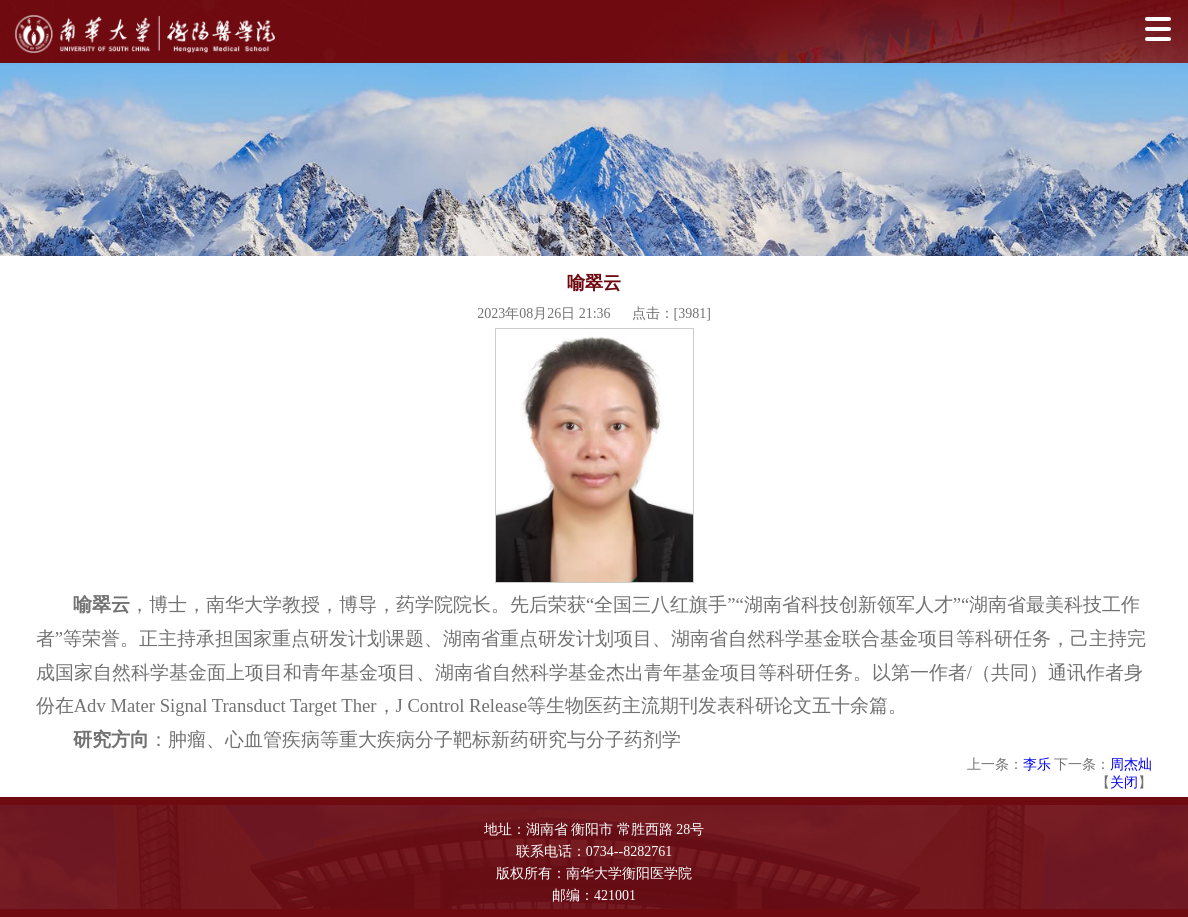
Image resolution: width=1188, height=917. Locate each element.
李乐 (1037, 764)
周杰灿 (1131, 764)
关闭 (1124, 782)
